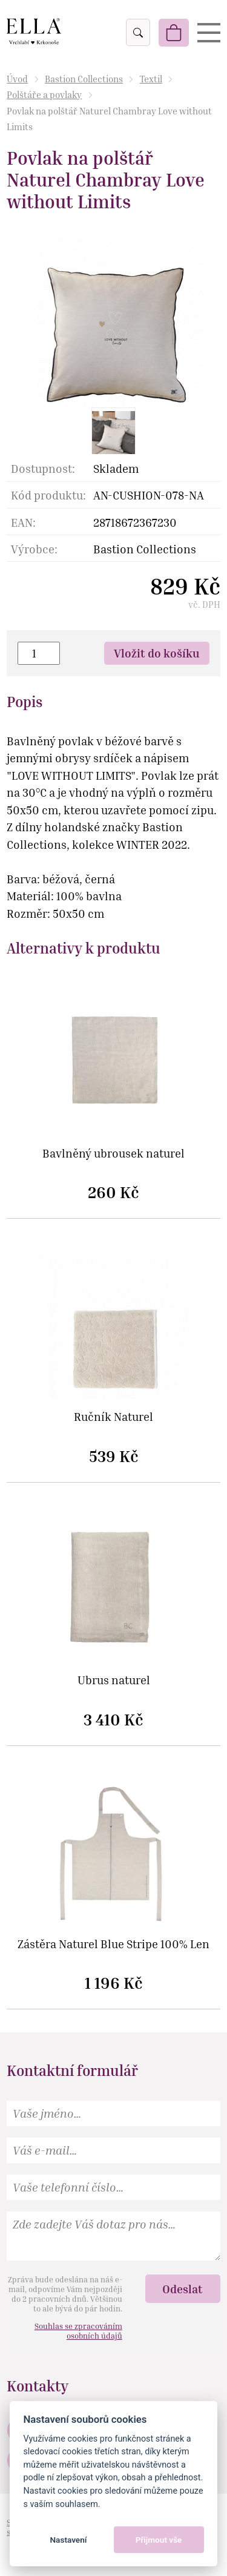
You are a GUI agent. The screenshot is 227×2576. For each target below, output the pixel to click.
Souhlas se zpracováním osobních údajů (78, 2330)
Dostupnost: (43, 468)
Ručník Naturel (113, 1417)
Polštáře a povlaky (44, 94)
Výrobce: (34, 549)
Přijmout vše (159, 2540)
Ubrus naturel (113, 1680)
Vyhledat (137, 33)
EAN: (23, 522)
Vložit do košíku (157, 653)
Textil (151, 78)
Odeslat (182, 2289)
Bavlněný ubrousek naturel (113, 1153)
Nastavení (68, 2540)
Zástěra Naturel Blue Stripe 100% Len (113, 1944)
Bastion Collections (84, 78)
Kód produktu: (48, 495)
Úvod (17, 78)
